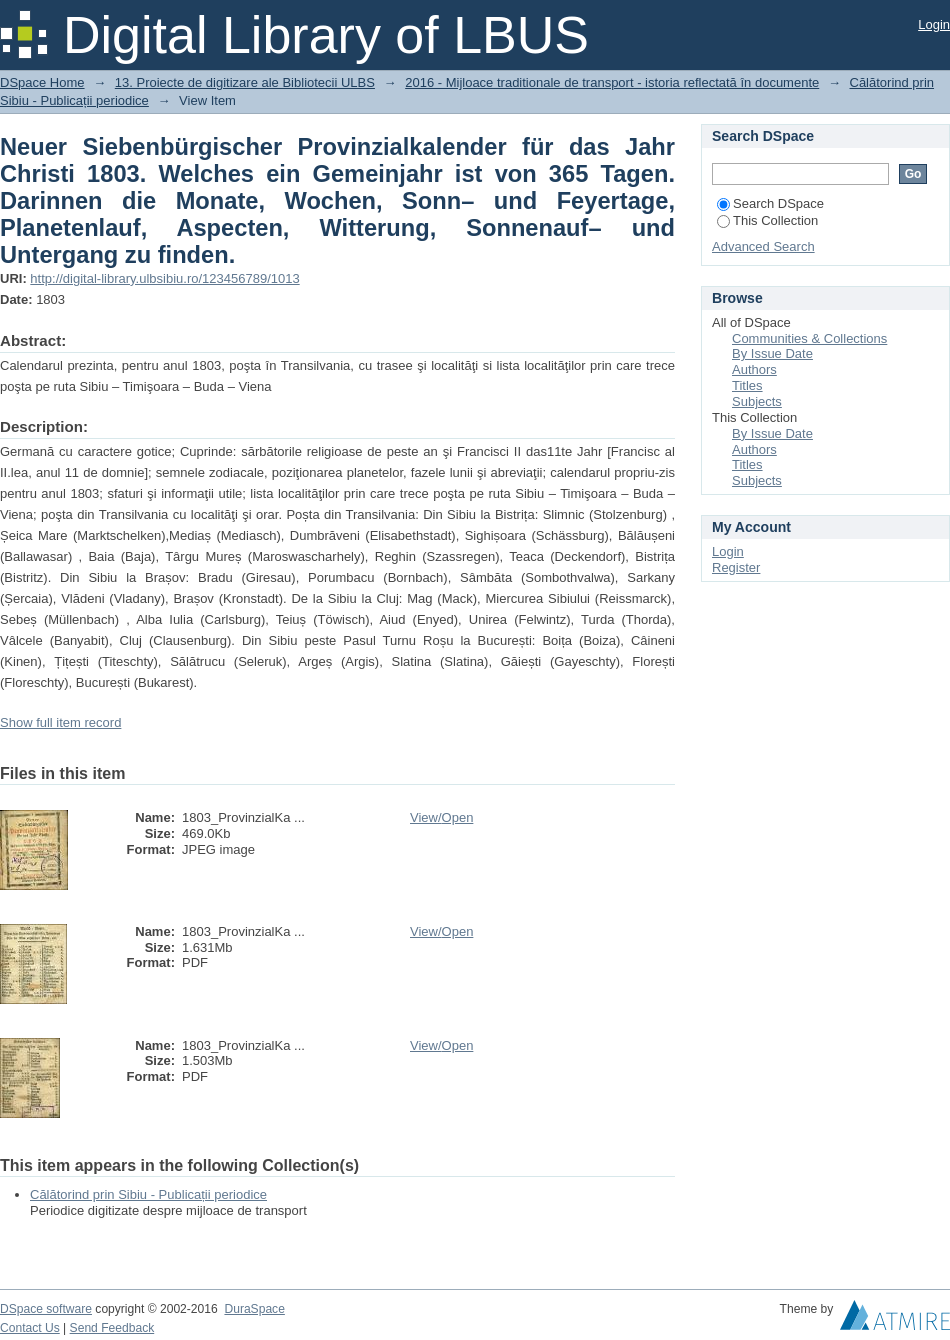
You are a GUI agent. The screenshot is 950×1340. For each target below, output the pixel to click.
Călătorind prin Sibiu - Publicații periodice (148, 1194)
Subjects (757, 401)
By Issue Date (772, 353)
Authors (754, 369)
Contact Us (30, 1328)
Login (934, 24)
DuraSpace (254, 1309)
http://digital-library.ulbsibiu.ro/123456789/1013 (164, 278)
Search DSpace (770, 203)
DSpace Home (42, 82)
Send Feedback (112, 1328)
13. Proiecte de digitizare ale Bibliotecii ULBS (245, 82)
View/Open (441, 817)
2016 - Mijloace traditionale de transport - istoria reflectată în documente (612, 82)
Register (736, 567)
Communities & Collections (809, 338)
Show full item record (60, 722)
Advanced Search (763, 246)
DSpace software (46, 1309)
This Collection (767, 220)
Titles (747, 385)
